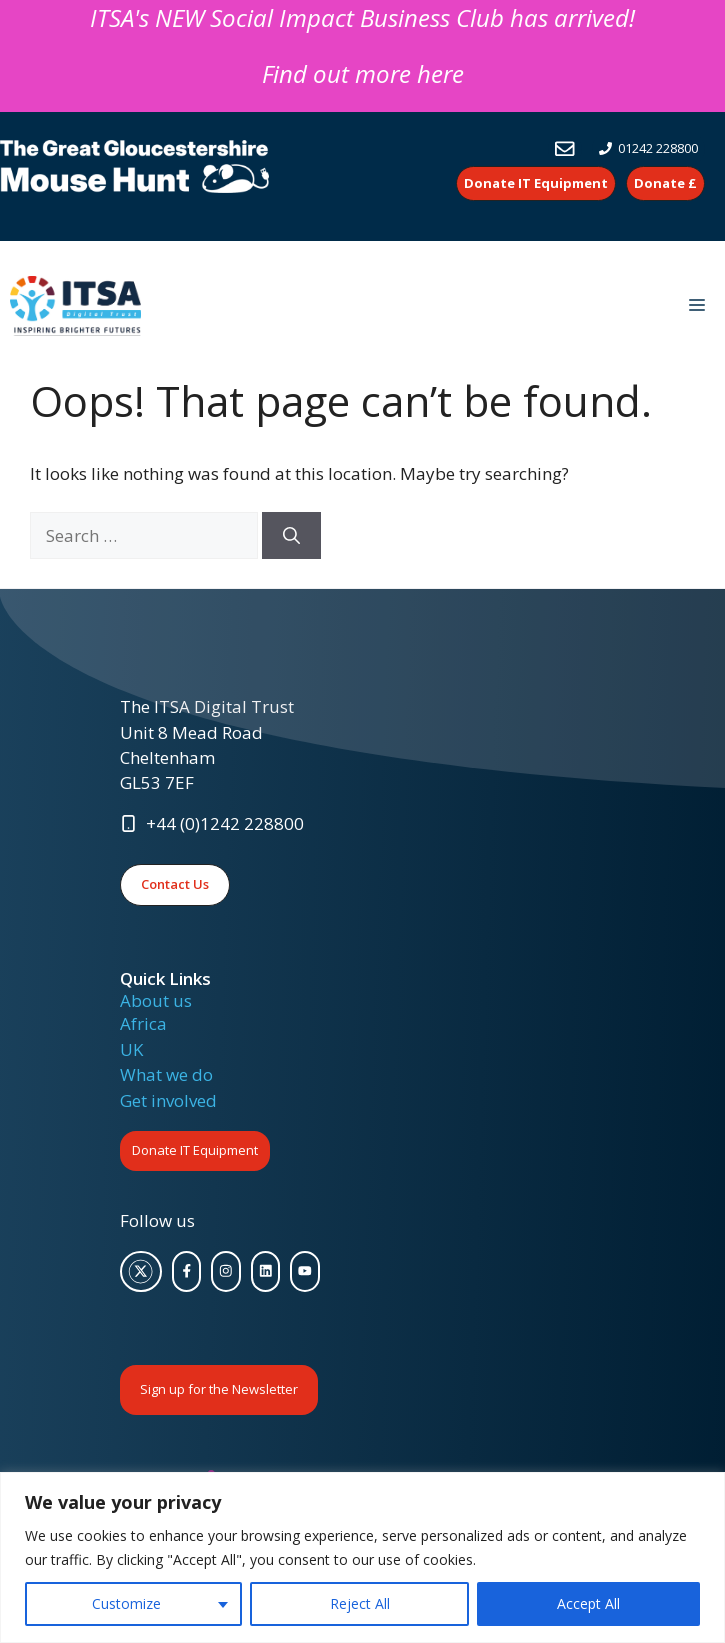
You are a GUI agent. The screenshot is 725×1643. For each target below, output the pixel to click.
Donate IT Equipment (195, 1150)
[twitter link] (141, 1272)
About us (156, 1000)
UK (131, 1049)
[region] (362, 1557)
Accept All (588, 1603)
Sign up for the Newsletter (219, 1389)
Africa (143, 1023)
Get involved (168, 1100)
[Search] (291, 536)
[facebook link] (187, 1272)
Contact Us (175, 884)
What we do (166, 1074)
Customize (126, 1603)
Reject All (360, 1603)
